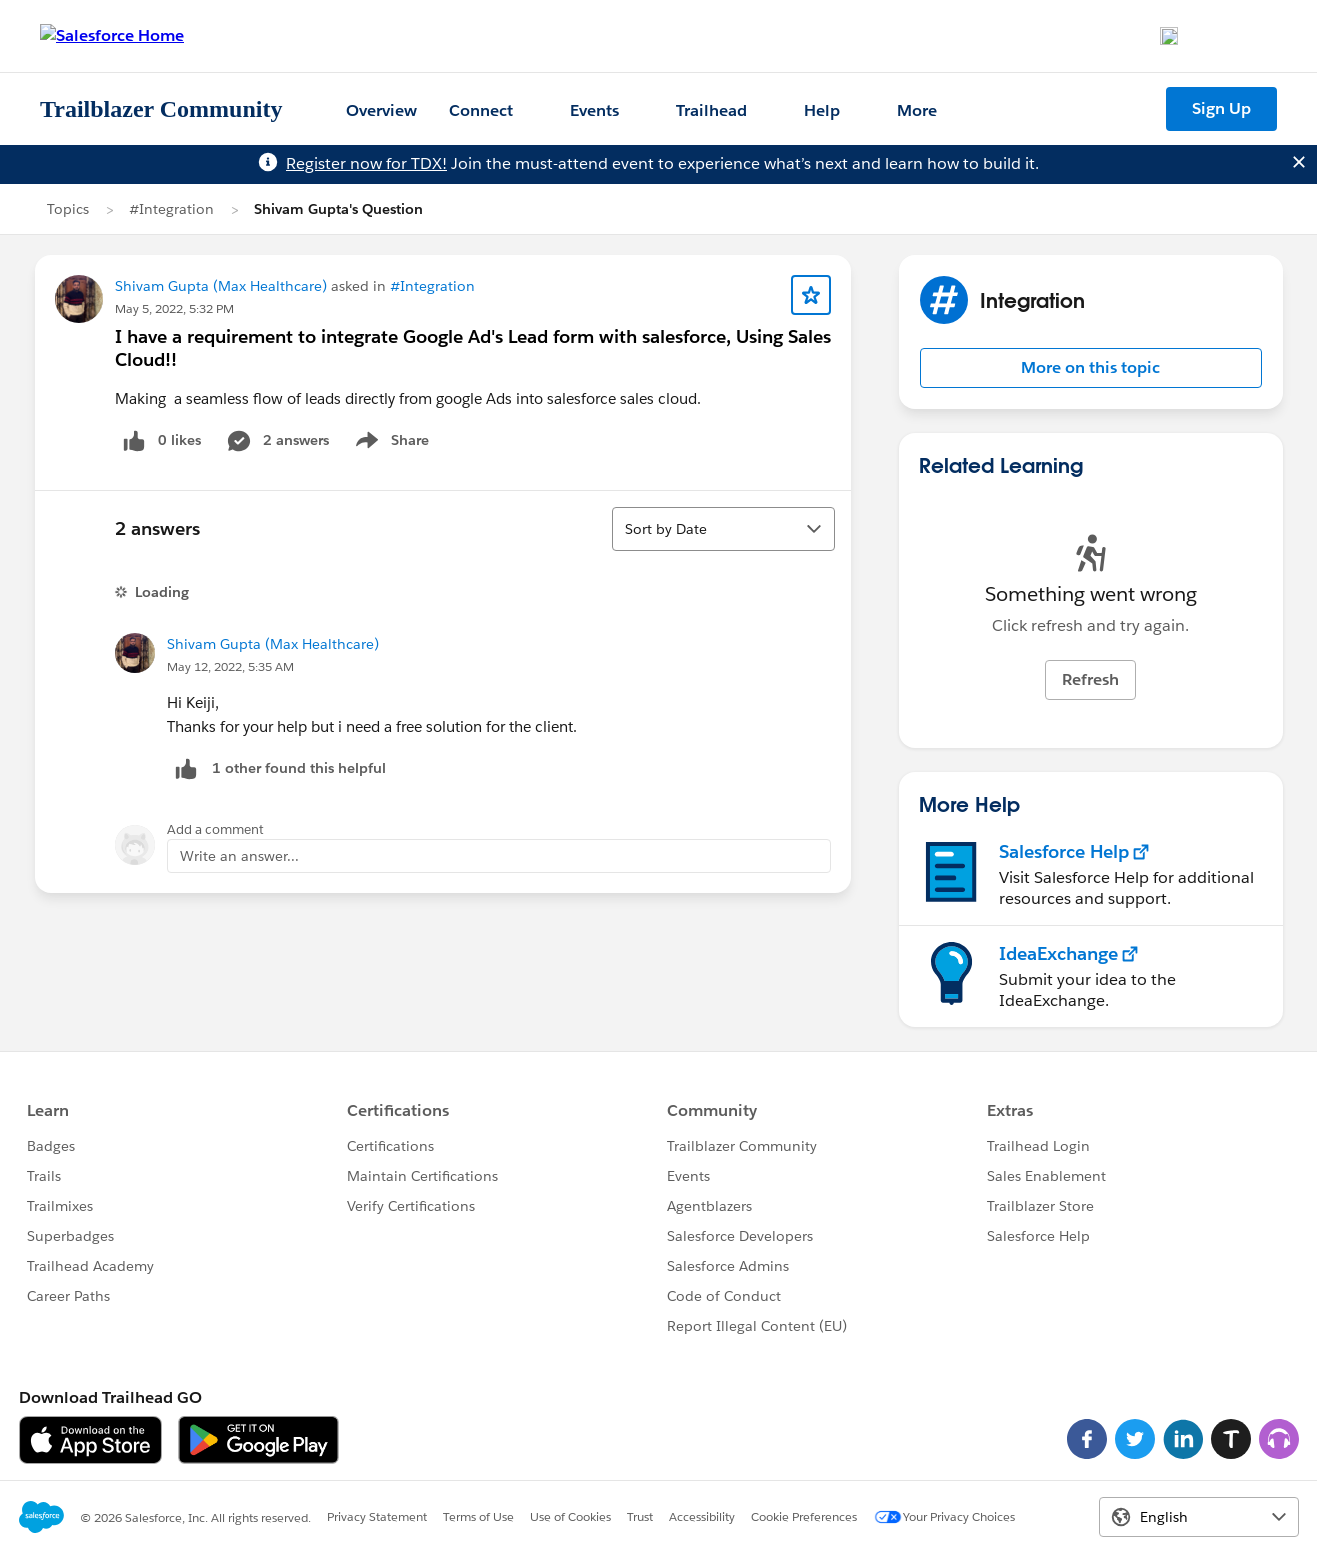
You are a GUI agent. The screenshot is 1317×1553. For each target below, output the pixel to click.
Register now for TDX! (366, 163)
